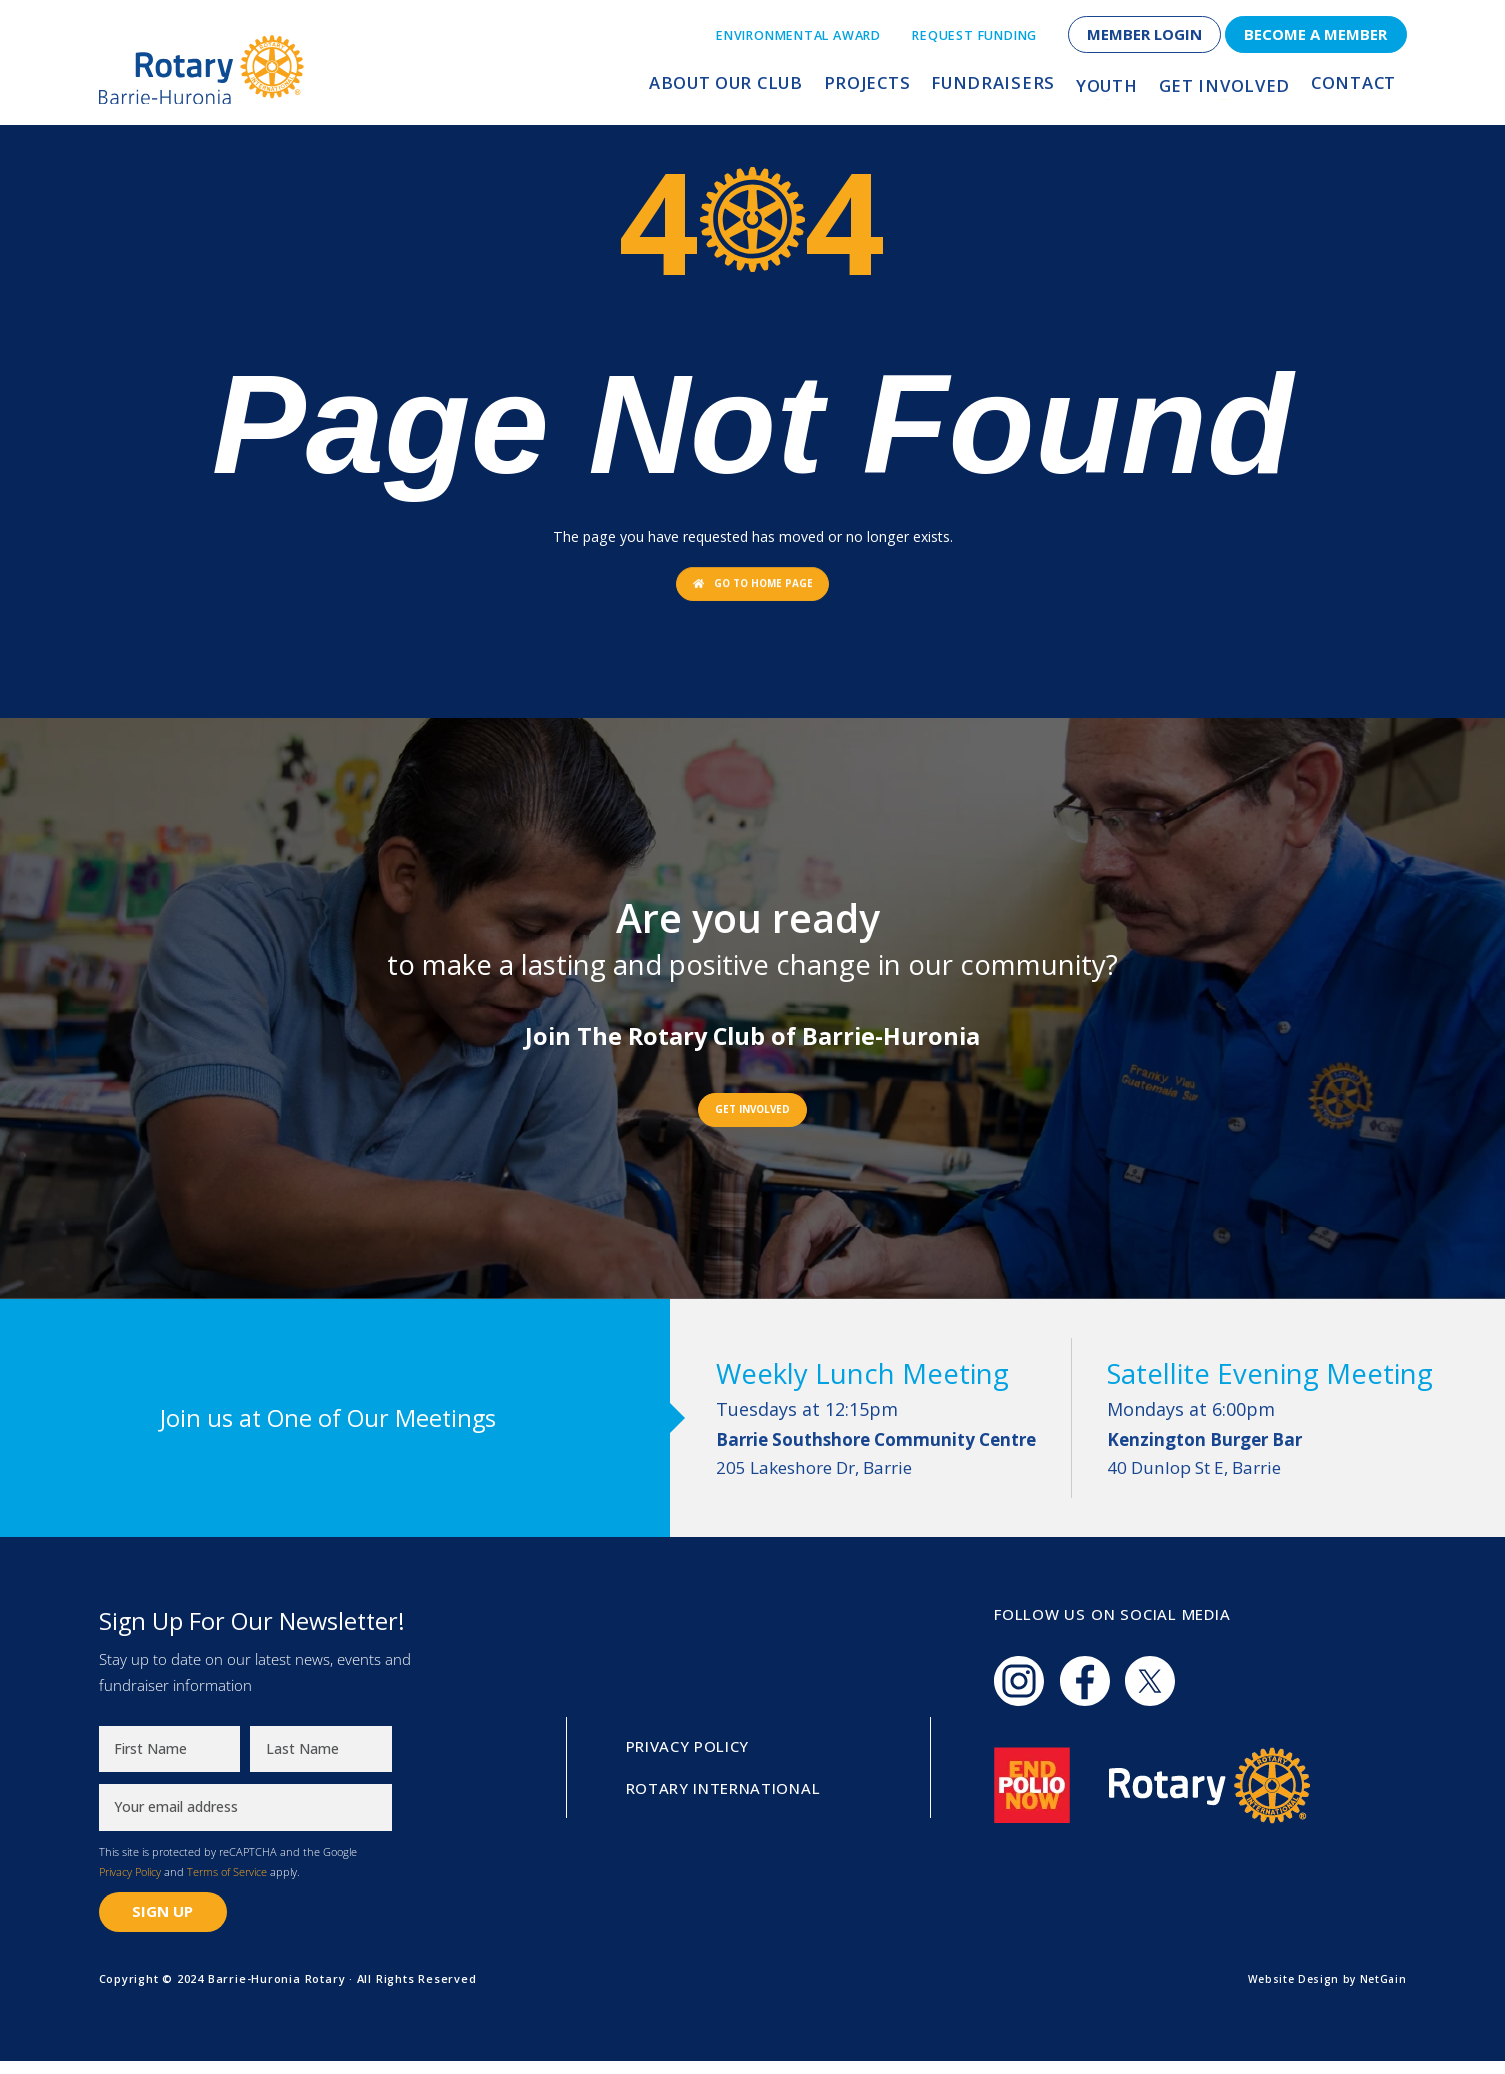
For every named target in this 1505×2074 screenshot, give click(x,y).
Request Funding (974, 35)
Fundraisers (1005, 87)
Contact (1353, 87)
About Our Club (748, 87)
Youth (1114, 87)
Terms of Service (227, 1884)
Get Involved (1228, 87)
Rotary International (724, 1801)
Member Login (1144, 34)
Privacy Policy (130, 1884)
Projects (885, 87)
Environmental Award (798, 35)
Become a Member (1315, 34)
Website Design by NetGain (1323, 1991)
